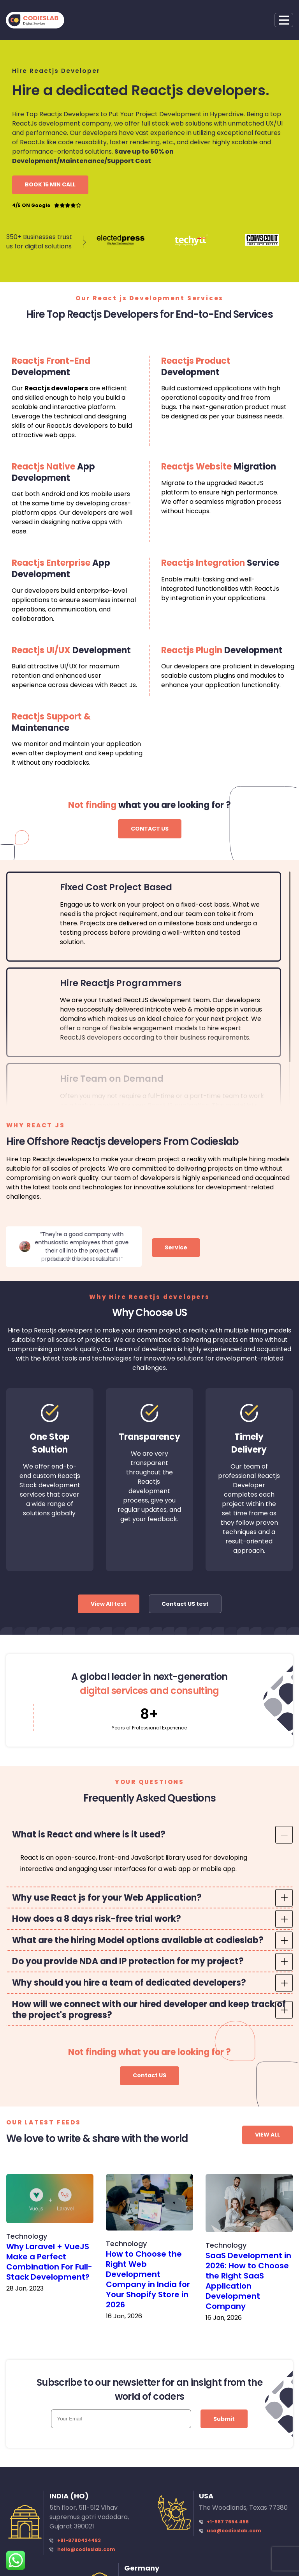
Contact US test (185, 1604)
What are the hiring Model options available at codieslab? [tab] (138, 1940)
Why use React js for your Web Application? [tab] (107, 1898)
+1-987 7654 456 (228, 2521)
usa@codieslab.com (234, 2530)
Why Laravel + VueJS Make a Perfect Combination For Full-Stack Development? (49, 2261)
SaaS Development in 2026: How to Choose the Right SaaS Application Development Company (248, 2281)
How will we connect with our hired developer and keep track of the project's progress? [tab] (149, 2009)
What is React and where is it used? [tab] (88, 1834)
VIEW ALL (267, 2135)
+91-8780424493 (79, 2540)
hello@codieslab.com (86, 2549)
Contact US (149, 2075)
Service (176, 1247)
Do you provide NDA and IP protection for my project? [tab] (128, 1961)
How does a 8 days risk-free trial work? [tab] (96, 1919)
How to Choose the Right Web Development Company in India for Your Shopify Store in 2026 (148, 2279)
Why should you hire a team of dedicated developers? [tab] (129, 1983)
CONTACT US (150, 829)
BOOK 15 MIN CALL (50, 184)
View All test (109, 1604)
